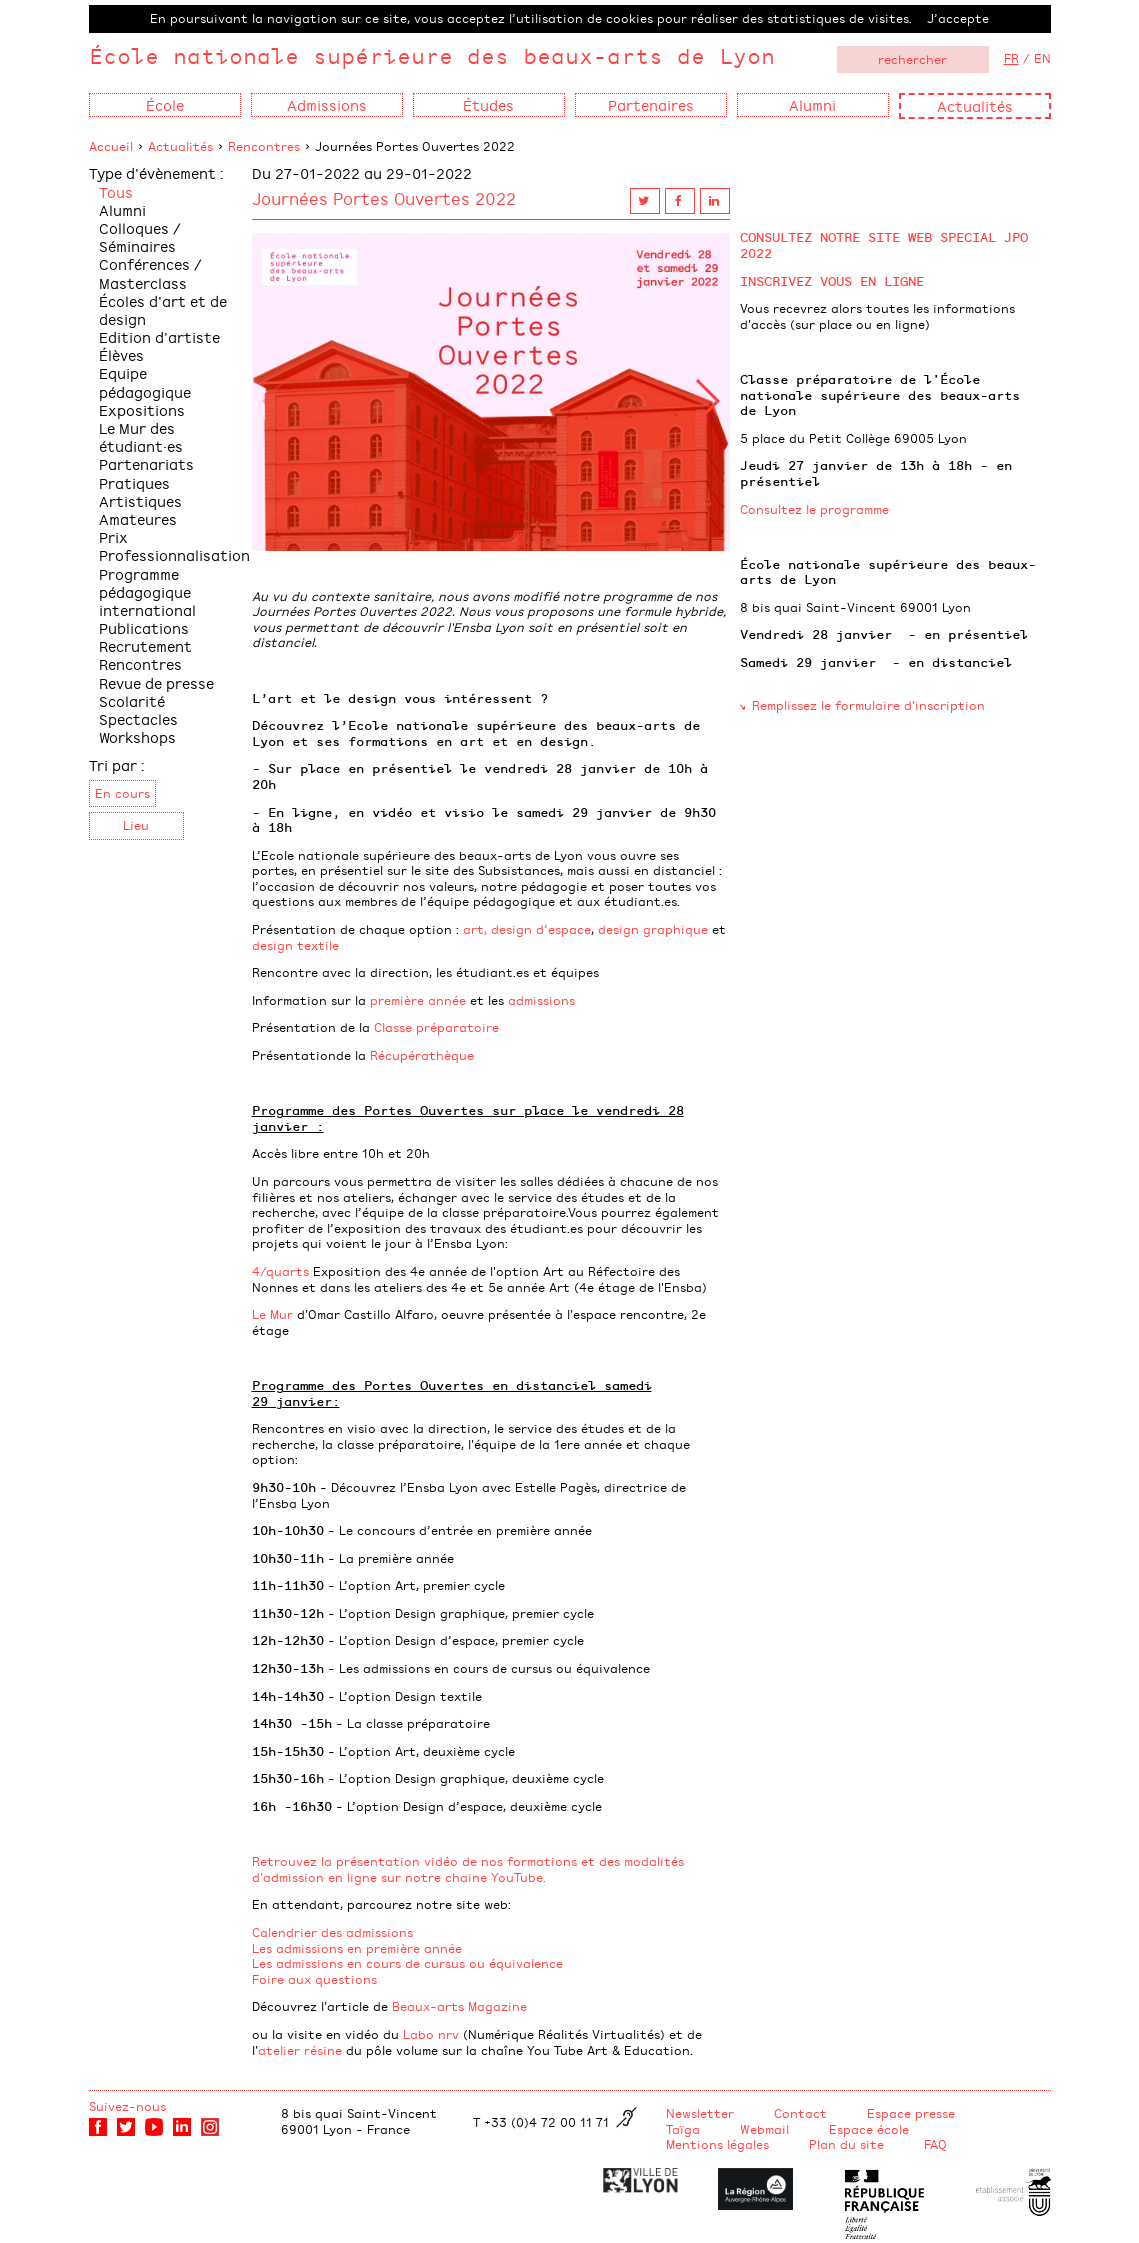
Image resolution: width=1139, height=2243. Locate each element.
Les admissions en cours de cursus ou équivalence (407, 1963)
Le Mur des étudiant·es (141, 436)
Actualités (975, 105)
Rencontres (264, 146)
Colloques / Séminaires (140, 236)
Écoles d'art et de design (163, 309)
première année (418, 1000)
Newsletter (700, 2113)
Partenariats (146, 463)
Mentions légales (717, 2144)
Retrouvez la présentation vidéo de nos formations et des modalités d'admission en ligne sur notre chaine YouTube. (468, 1869)
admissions (541, 1000)
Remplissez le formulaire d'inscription (868, 705)
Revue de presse (156, 682)
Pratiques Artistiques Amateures (140, 500)
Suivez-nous (127, 2106)
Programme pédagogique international (147, 591)
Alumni (122, 209)
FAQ (935, 2144)
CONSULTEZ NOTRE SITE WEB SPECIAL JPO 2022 (884, 245)
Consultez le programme (814, 509)
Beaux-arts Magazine (459, 2006)
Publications (144, 627)
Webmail (764, 2129)
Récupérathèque (422, 1055)
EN (1042, 58)
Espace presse (911, 2113)
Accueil (111, 146)
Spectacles (138, 718)
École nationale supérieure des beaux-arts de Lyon (432, 55)
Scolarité (132, 700)
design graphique (653, 929)
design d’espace (541, 929)
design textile (295, 945)
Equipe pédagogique (145, 381)
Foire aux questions (314, 1979)
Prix (113, 536)
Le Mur (272, 1314)
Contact (800, 2113)
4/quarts (282, 1271)
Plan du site (846, 2144)
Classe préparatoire (436, 1027)
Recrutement (145, 645)
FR (1011, 58)
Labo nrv (431, 2034)
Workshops (137, 736)
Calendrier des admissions (332, 1932)
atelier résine (300, 2050)
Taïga (683, 2129)
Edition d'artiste (159, 336)
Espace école (869, 2129)
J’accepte (958, 18)
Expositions (142, 409)
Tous (116, 191)
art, (475, 929)
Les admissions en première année (357, 1948)
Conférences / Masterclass (150, 272)
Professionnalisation (174, 554)
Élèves (121, 354)
